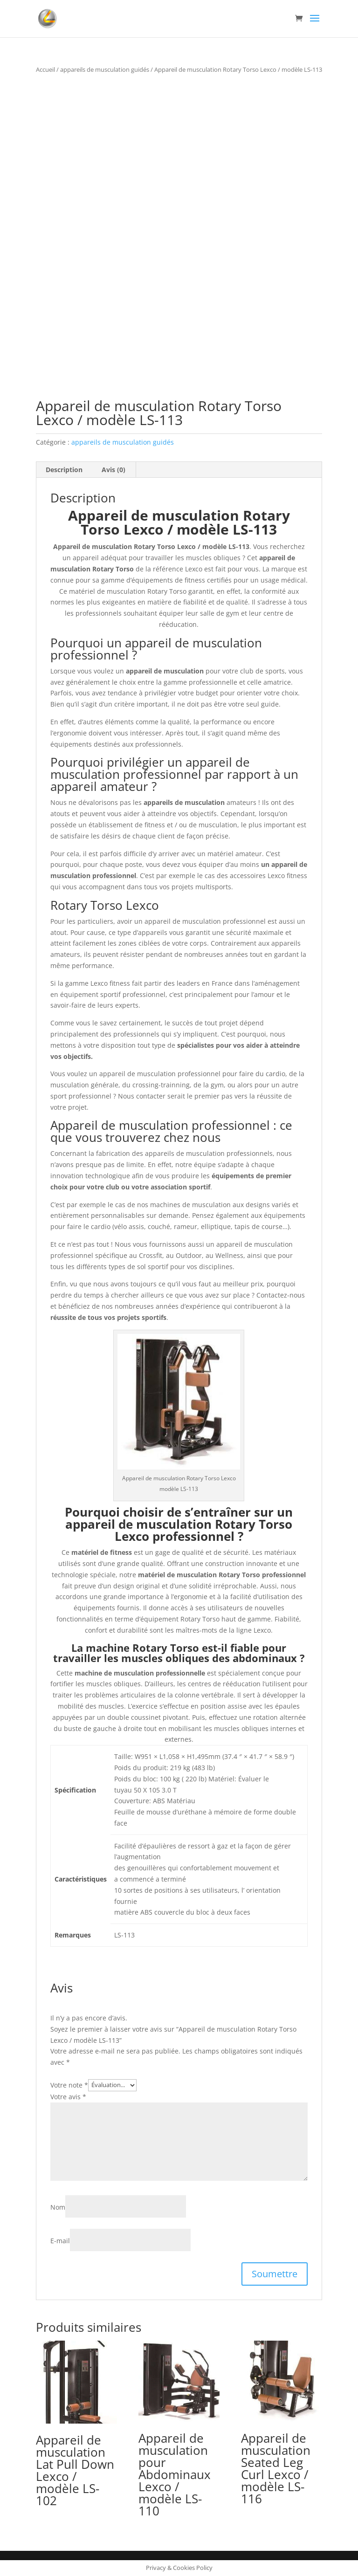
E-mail (60, 2240)
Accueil (45, 69)
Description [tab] (64, 469)
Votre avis (68, 2096)
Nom (57, 2207)
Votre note (69, 2084)
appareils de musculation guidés (104, 69)
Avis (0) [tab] (113, 469)
